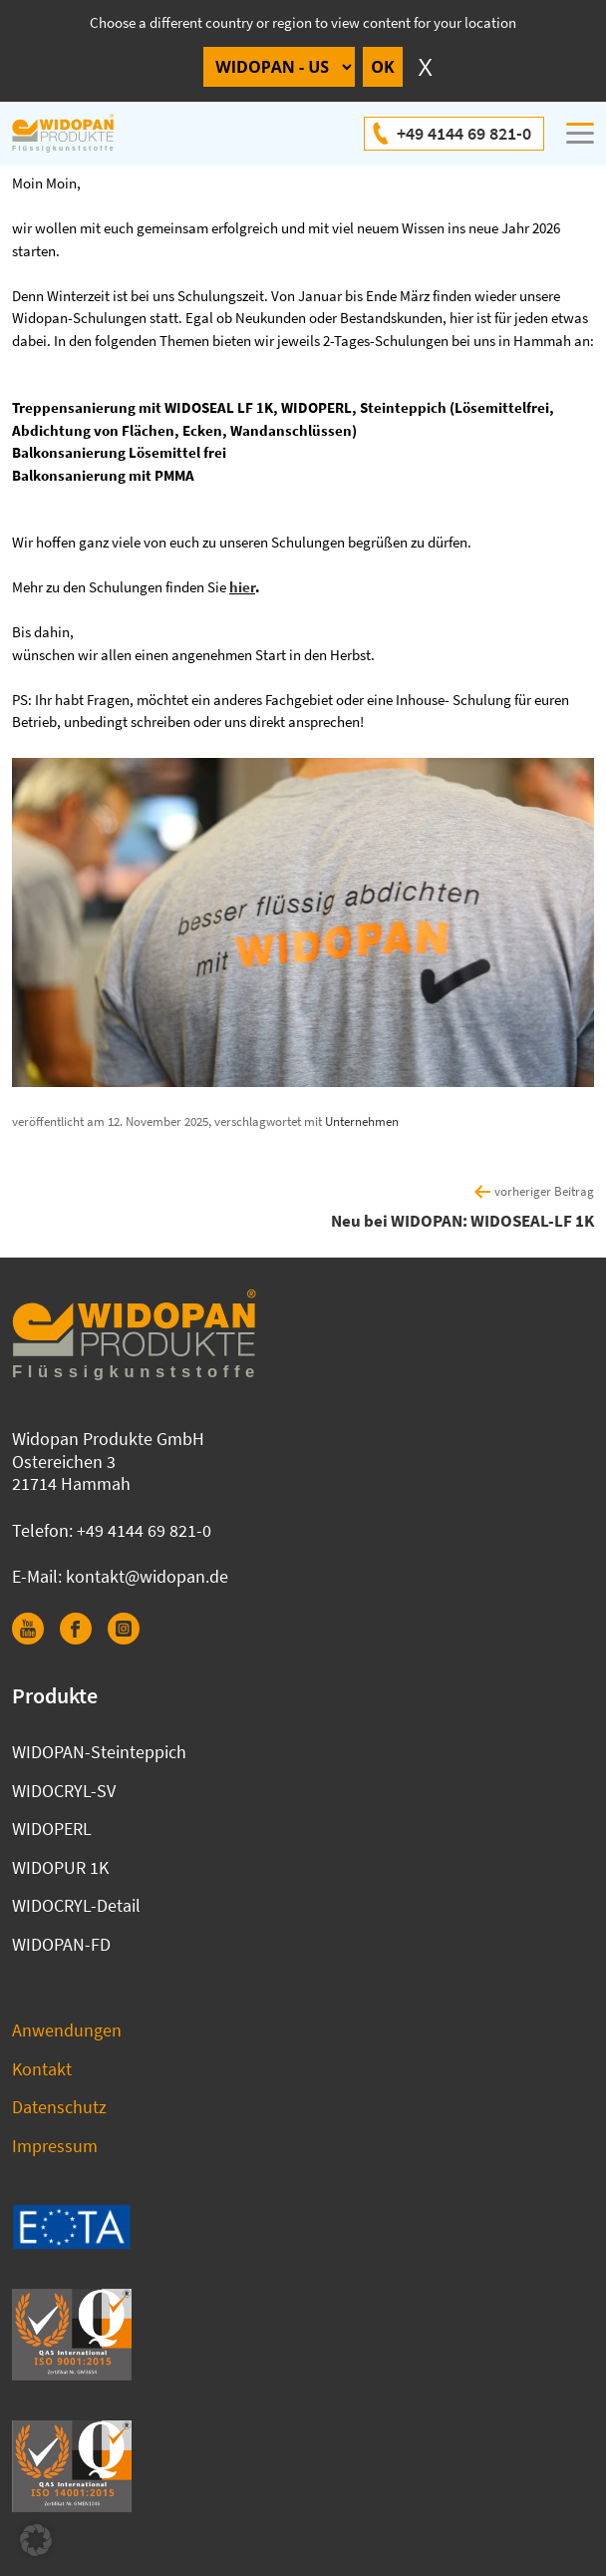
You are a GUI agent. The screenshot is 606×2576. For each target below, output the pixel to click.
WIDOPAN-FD (61, 1944)
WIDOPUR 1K (60, 1867)
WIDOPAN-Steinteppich (99, 1751)
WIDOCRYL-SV (64, 1790)
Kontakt (42, 2068)
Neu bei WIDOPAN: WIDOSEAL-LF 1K (462, 1221)
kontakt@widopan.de (147, 1576)
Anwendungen (67, 2030)
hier (242, 586)
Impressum (55, 2145)
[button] (36, 2540)
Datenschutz (59, 2106)
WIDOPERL (52, 1828)
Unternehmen (362, 1121)
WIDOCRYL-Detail (76, 1905)
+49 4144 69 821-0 (464, 133)
